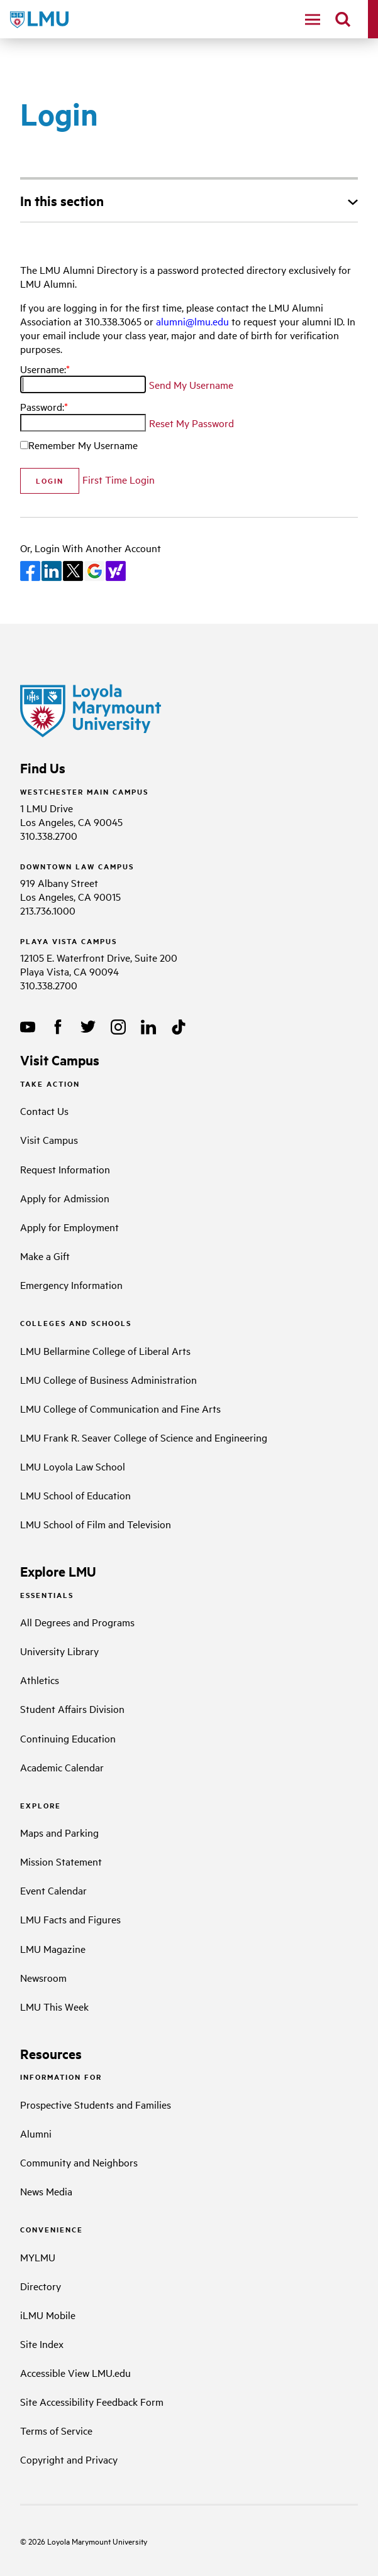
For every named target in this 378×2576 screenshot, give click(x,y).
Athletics (39, 1680)
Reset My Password (191, 423)
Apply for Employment (69, 1227)
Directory (40, 2286)
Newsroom (43, 1977)
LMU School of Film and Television (95, 1524)
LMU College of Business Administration (108, 1379)
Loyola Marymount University (86, 2540)
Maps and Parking (59, 1832)
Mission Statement (61, 1861)
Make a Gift (45, 1256)
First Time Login (118, 479)
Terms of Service (56, 2430)
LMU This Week (54, 2006)
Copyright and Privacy (69, 2459)
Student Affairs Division (72, 1708)
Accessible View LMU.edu (75, 2372)
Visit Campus (49, 1139)
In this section (62, 200)
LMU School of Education (75, 1495)
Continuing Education (68, 1738)
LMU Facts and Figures (70, 1919)
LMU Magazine (53, 1948)
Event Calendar (53, 1890)
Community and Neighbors (79, 2162)
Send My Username (191, 384)
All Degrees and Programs (77, 1622)
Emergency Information (71, 1284)
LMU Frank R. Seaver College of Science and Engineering (143, 1437)
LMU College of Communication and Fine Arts (120, 1408)
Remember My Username (83, 445)
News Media (46, 2191)
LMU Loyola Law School (72, 1466)
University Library (59, 1651)
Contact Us (44, 1110)
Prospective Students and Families (95, 2104)
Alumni (36, 2133)
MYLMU (37, 2257)
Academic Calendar (62, 1767)
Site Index (42, 2343)
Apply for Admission (64, 1198)
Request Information (65, 1169)
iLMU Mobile (47, 2315)
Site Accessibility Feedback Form (92, 2401)
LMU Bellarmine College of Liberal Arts (105, 1350)
